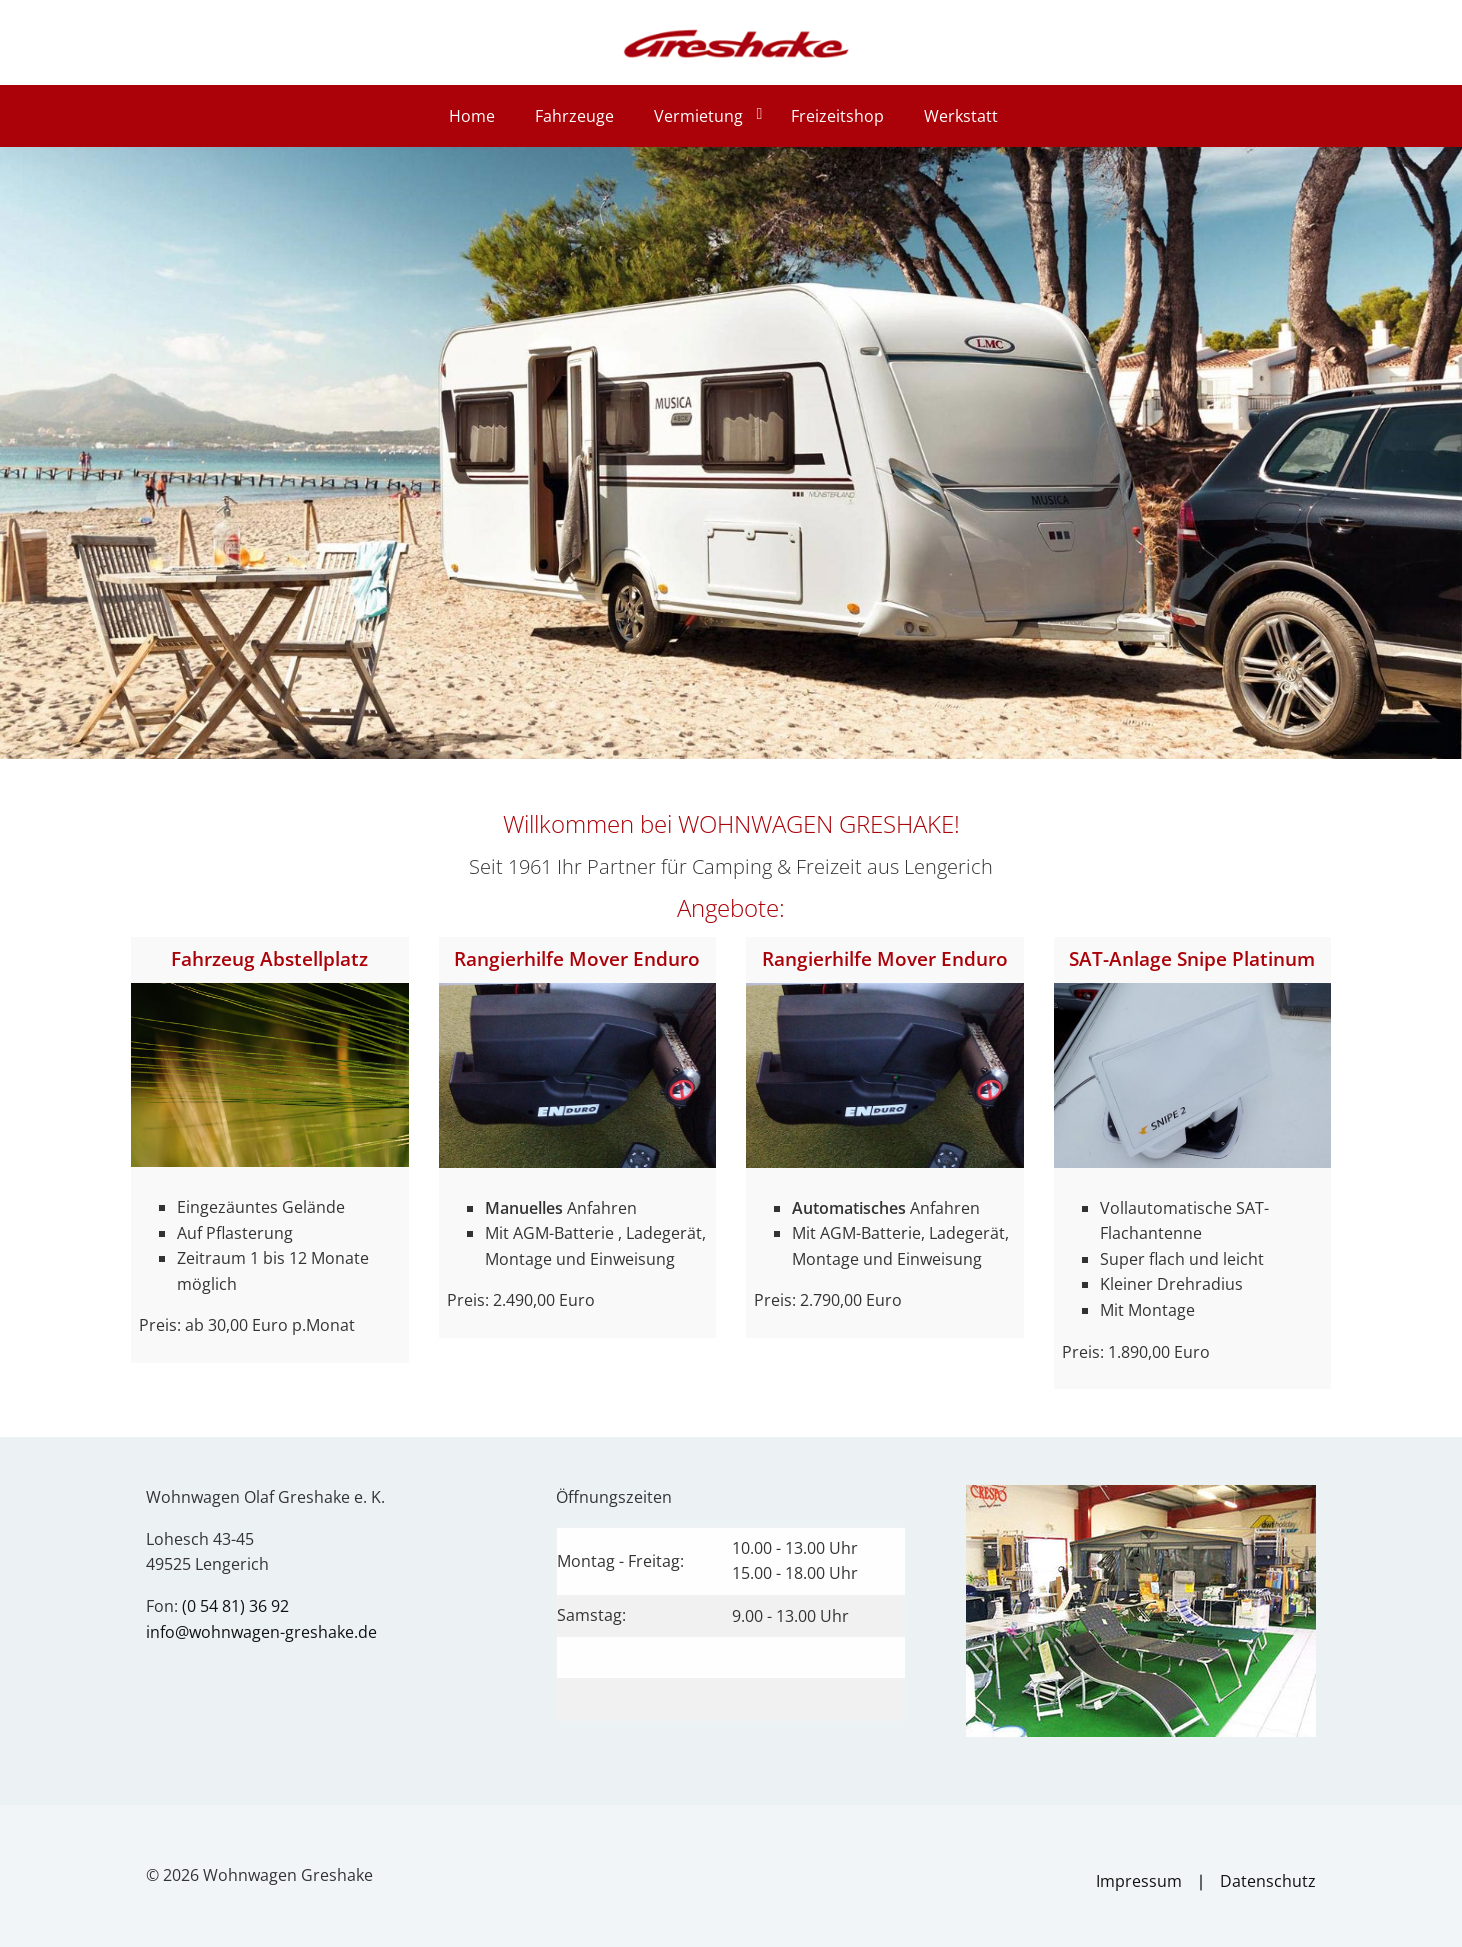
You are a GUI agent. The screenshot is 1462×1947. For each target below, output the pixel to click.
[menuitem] (476, 116)
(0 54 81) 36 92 (235, 1606)
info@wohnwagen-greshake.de (261, 1632)
